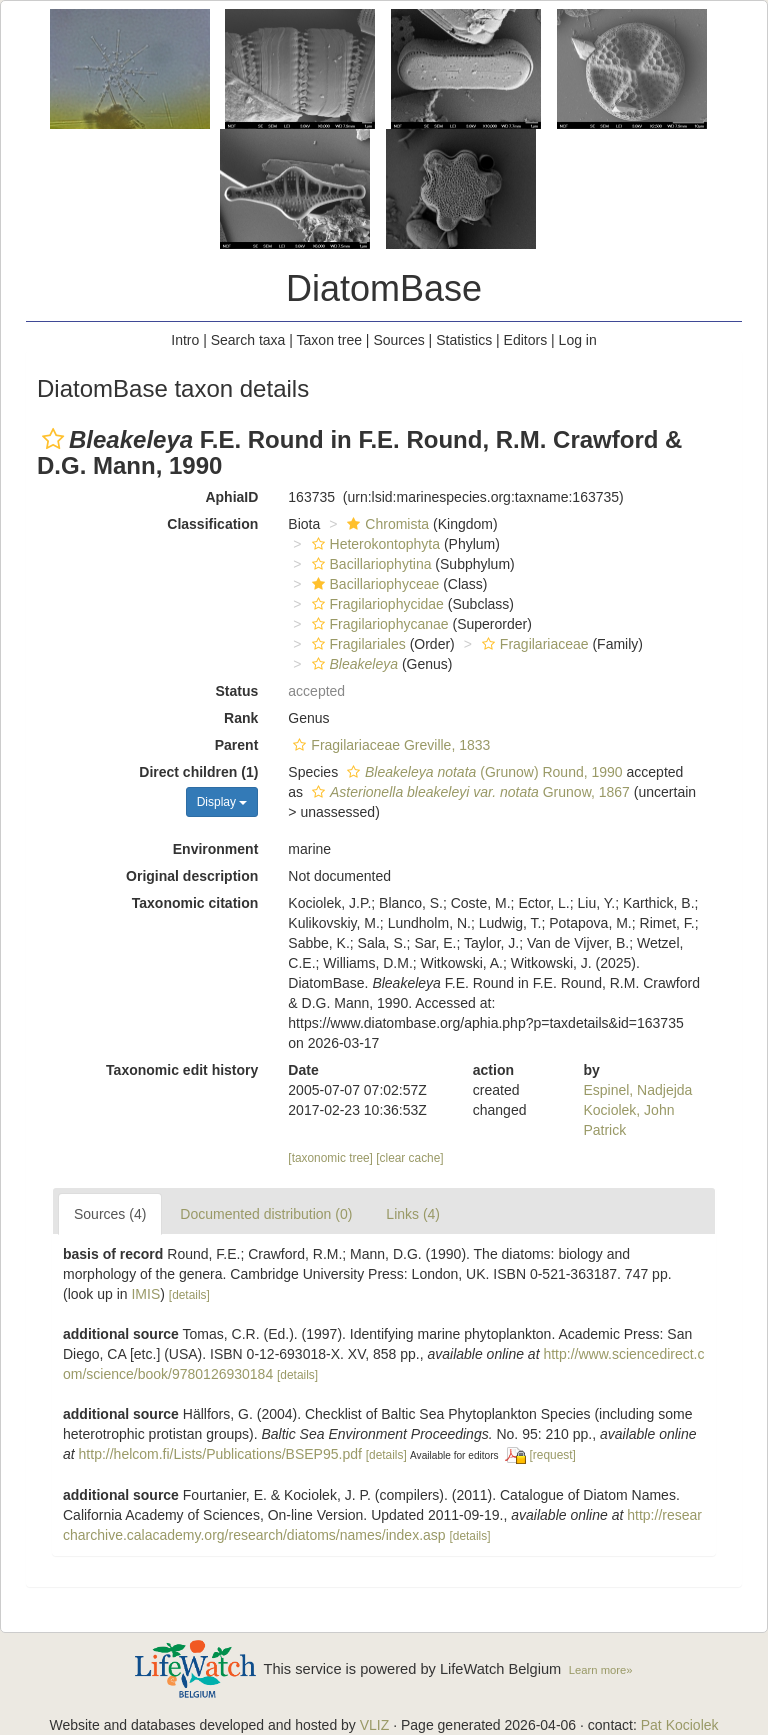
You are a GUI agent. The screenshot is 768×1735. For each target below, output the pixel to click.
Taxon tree (329, 340)
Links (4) (413, 1214)
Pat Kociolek (680, 1725)
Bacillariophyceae (373, 584)
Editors (526, 340)
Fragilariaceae (533, 644)
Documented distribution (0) (266, 1214)
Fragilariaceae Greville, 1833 (389, 745)
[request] (553, 1455)
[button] (53, 439)
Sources (398, 340)
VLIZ (375, 1725)
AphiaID (231, 497)
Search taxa (248, 340)
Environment (216, 849)
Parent (237, 745)
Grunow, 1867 (468, 792)
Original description (192, 876)
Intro (185, 340)
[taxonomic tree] (330, 1158)
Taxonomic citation (195, 903)
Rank (241, 718)
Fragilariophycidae (375, 604)
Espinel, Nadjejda (637, 1090)
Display (222, 802)
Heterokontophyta (374, 544)
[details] (189, 1295)
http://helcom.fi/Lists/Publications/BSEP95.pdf (220, 1454)
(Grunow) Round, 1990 (482, 772)
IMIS (145, 1294)
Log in (578, 340)
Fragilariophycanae (378, 624)
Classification (212, 524)
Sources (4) (110, 1214)
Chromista (385, 524)
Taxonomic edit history (182, 1070)
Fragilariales (356, 644)
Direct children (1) (198, 772)
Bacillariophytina (369, 564)
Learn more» (601, 1670)
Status (237, 691)
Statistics (464, 340)
